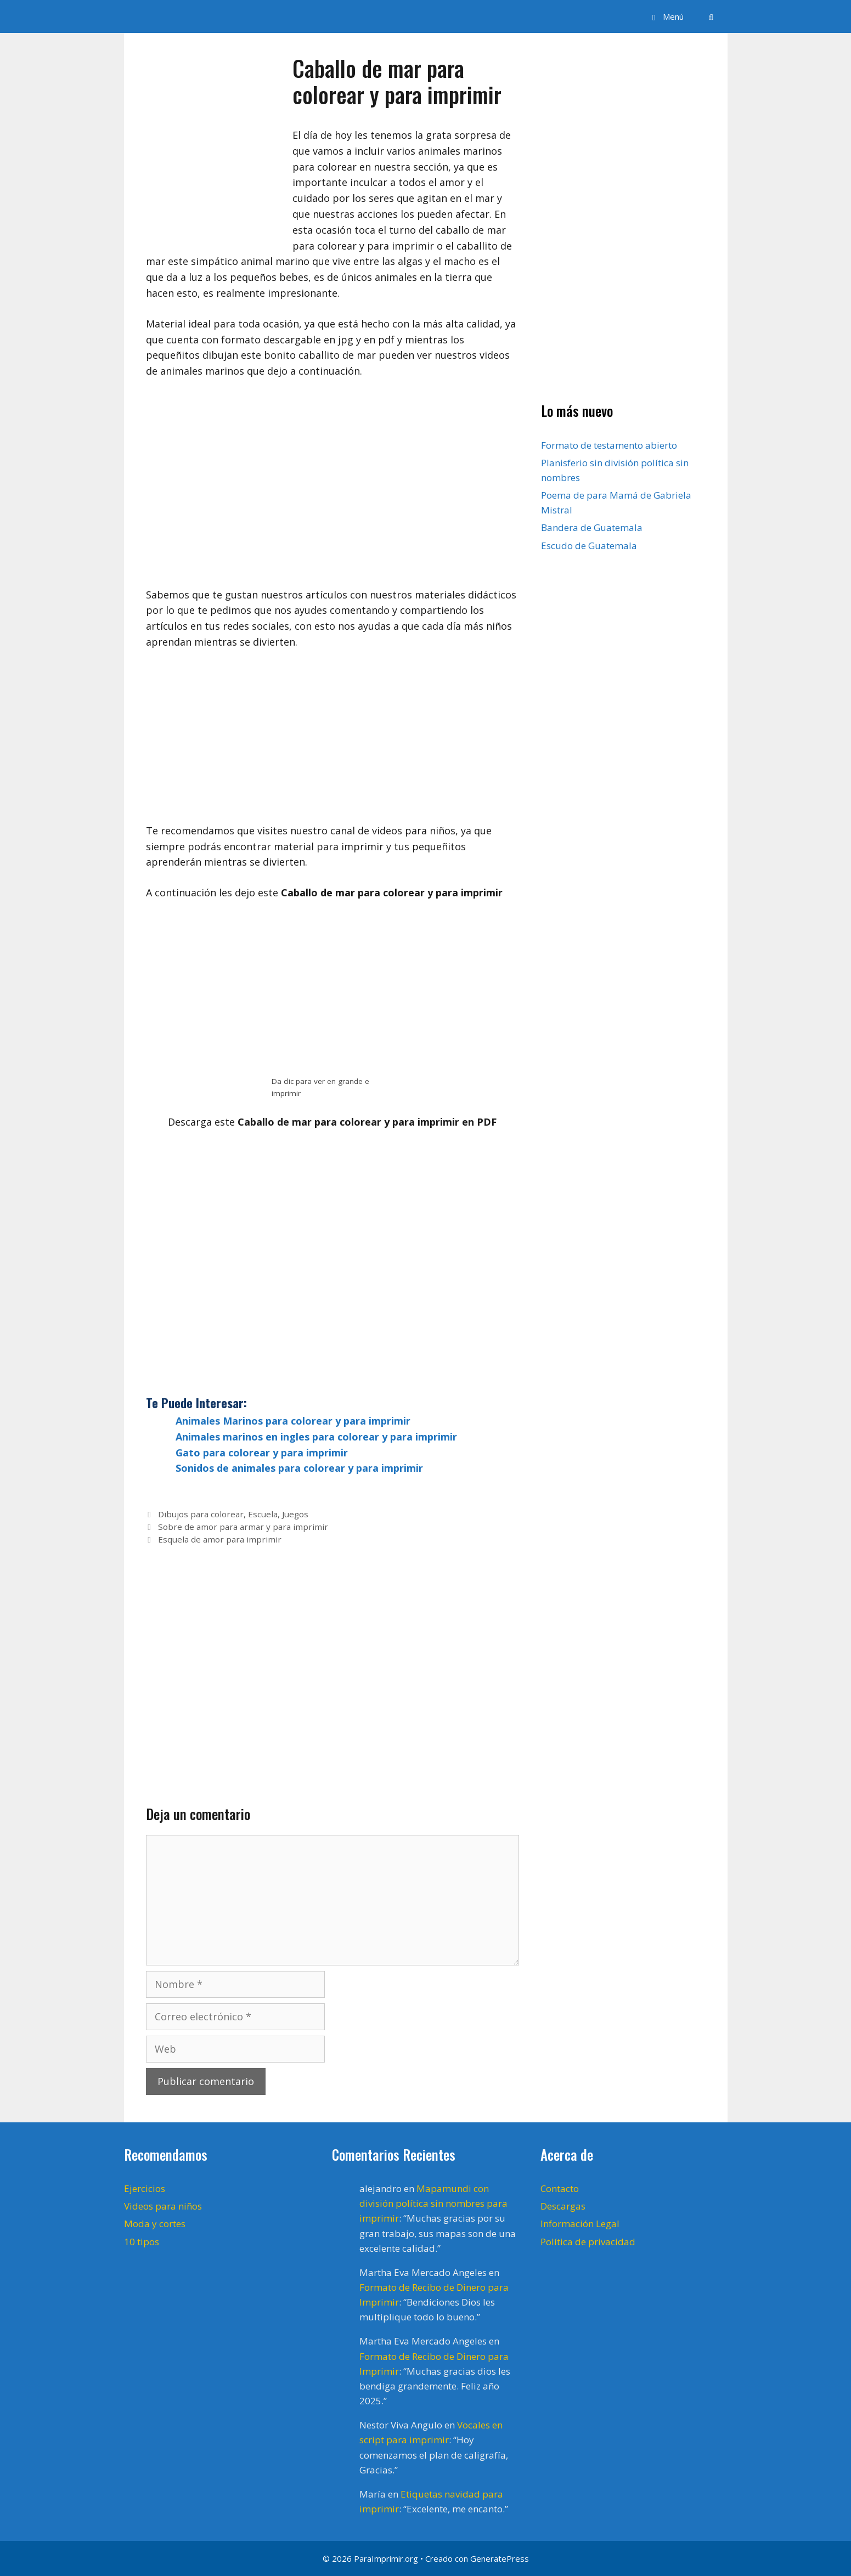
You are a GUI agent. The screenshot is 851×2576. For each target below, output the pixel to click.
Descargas (562, 2206)
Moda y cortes (154, 2223)
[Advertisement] (332, 741)
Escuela (263, 1514)
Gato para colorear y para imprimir (262, 1452)
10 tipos (141, 2241)
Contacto (559, 2188)
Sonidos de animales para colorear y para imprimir (299, 1468)
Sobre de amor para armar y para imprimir (243, 1526)
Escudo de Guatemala (589, 545)
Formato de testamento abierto (609, 445)
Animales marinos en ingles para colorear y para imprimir (316, 1436)
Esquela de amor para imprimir (219, 1539)
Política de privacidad (587, 2241)
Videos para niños (163, 2206)
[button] (666, 16)
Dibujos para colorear (201, 1514)
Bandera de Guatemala (592, 527)
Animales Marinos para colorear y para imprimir (293, 1420)
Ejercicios (144, 2188)
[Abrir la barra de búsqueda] (711, 16)
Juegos (295, 1514)
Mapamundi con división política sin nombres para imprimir (433, 2203)
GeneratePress (499, 2558)
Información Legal (579, 2223)
